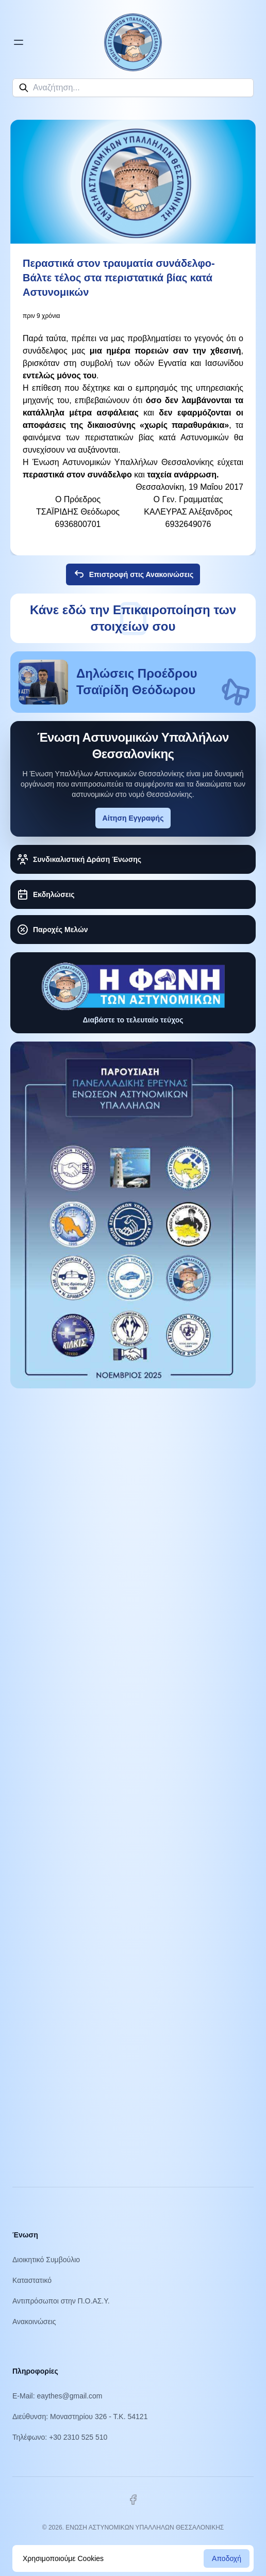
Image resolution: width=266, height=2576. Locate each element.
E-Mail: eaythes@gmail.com (57, 2396)
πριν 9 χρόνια (41, 315)
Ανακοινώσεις (34, 2321)
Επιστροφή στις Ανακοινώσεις (133, 574)
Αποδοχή (226, 2558)
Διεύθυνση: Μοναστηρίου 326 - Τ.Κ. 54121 (79, 2416)
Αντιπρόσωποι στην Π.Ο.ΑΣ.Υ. (61, 2301)
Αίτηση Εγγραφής (133, 818)
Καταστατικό (32, 2280)
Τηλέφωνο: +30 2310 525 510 (59, 2437)
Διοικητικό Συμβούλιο (46, 2259)
